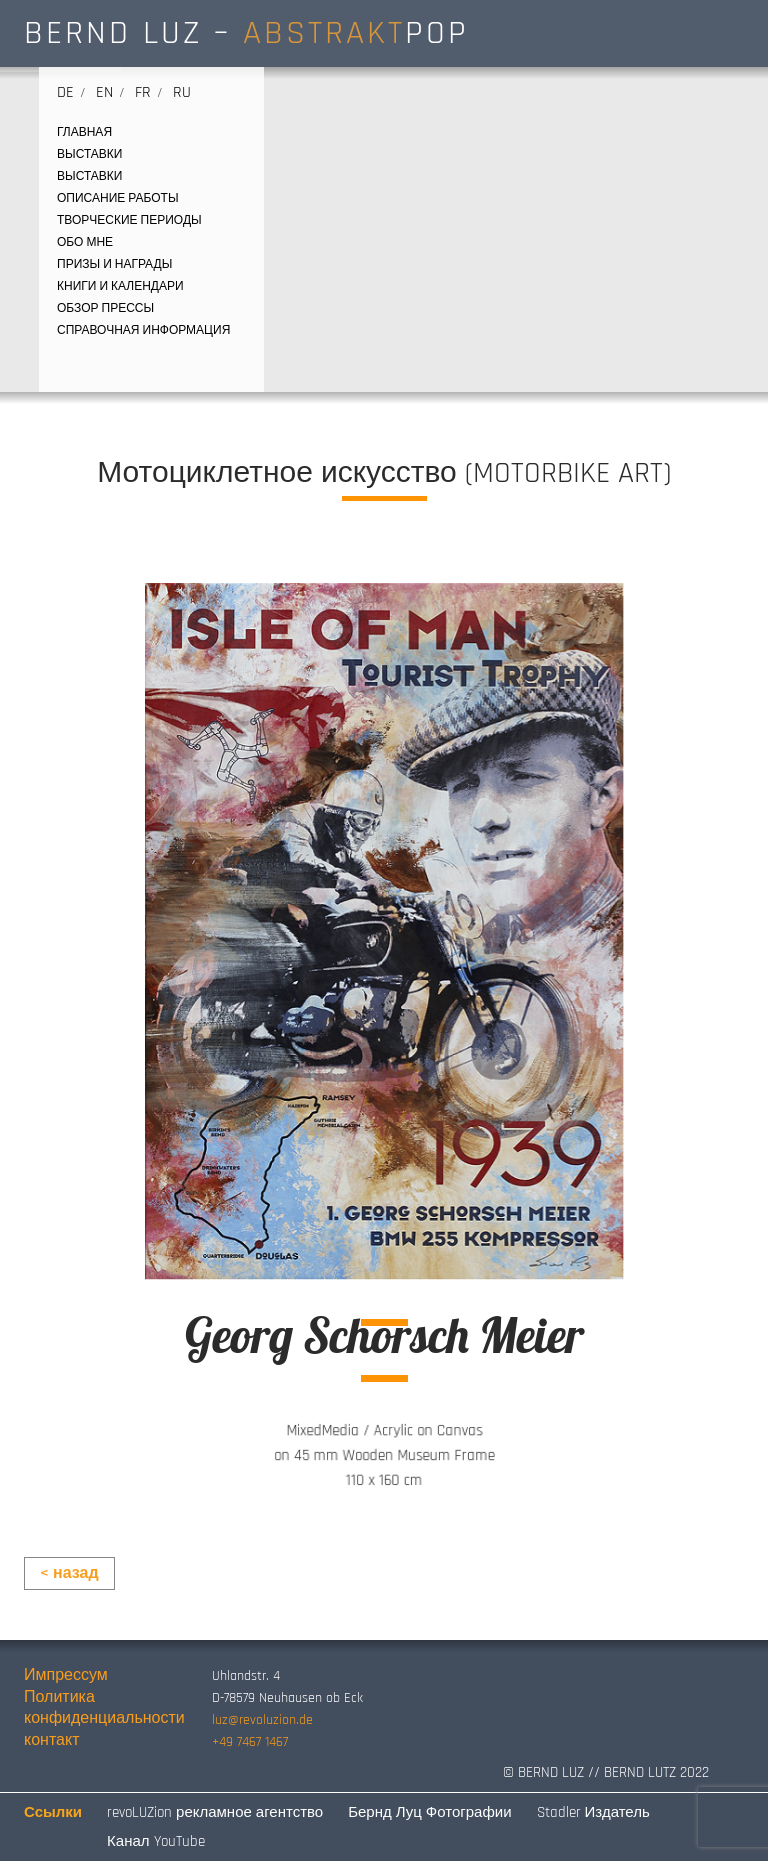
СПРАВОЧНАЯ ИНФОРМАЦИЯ (143, 330)
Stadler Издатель (593, 1812)
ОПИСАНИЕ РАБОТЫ (118, 198)
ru (182, 92)
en (104, 92)
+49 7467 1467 (250, 1742)
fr (143, 92)
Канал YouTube (155, 1841)
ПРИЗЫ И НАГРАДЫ (114, 264)
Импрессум (66, 1675)
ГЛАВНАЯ (84, 132)
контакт (51, 1740)
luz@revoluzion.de (262, 1720)
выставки (89, 154)
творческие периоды (129, 220)
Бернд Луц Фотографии (429, 1812)
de (65, 92)
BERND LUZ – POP (246, 33)
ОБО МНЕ (85, 242)
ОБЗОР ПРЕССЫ (105, 308)
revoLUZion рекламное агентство (215, 1812)
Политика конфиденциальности (104, 1708)
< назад (69, 1573)
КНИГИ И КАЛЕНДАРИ (120, 286)
